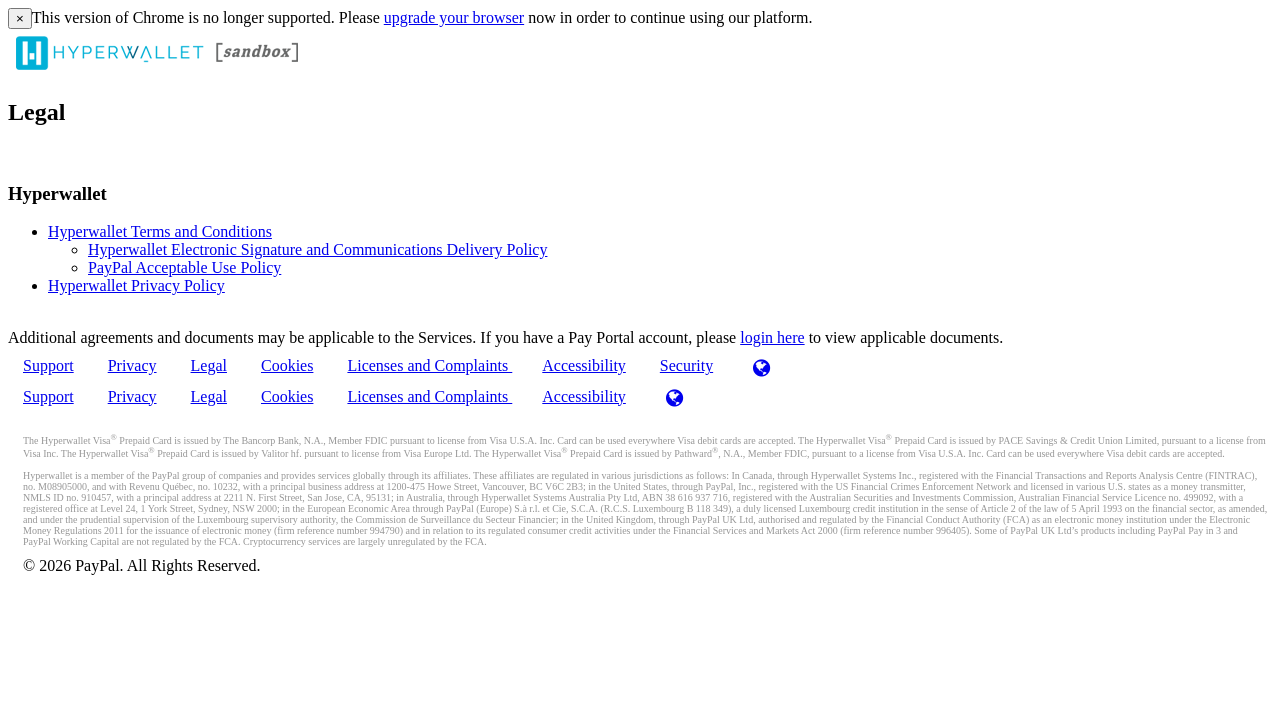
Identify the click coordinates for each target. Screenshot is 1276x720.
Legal (209, 365)
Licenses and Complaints (429, 365)
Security (686, 365)
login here (772, 337)
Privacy (132, 365)
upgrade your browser (454, 17)
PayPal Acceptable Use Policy (184, 267)
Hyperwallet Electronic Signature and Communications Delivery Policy (317, 249)
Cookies (287, 365)
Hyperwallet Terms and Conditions (160, 231)
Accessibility (584, 365)
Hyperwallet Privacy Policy (136, 285)
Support (48, 365)
